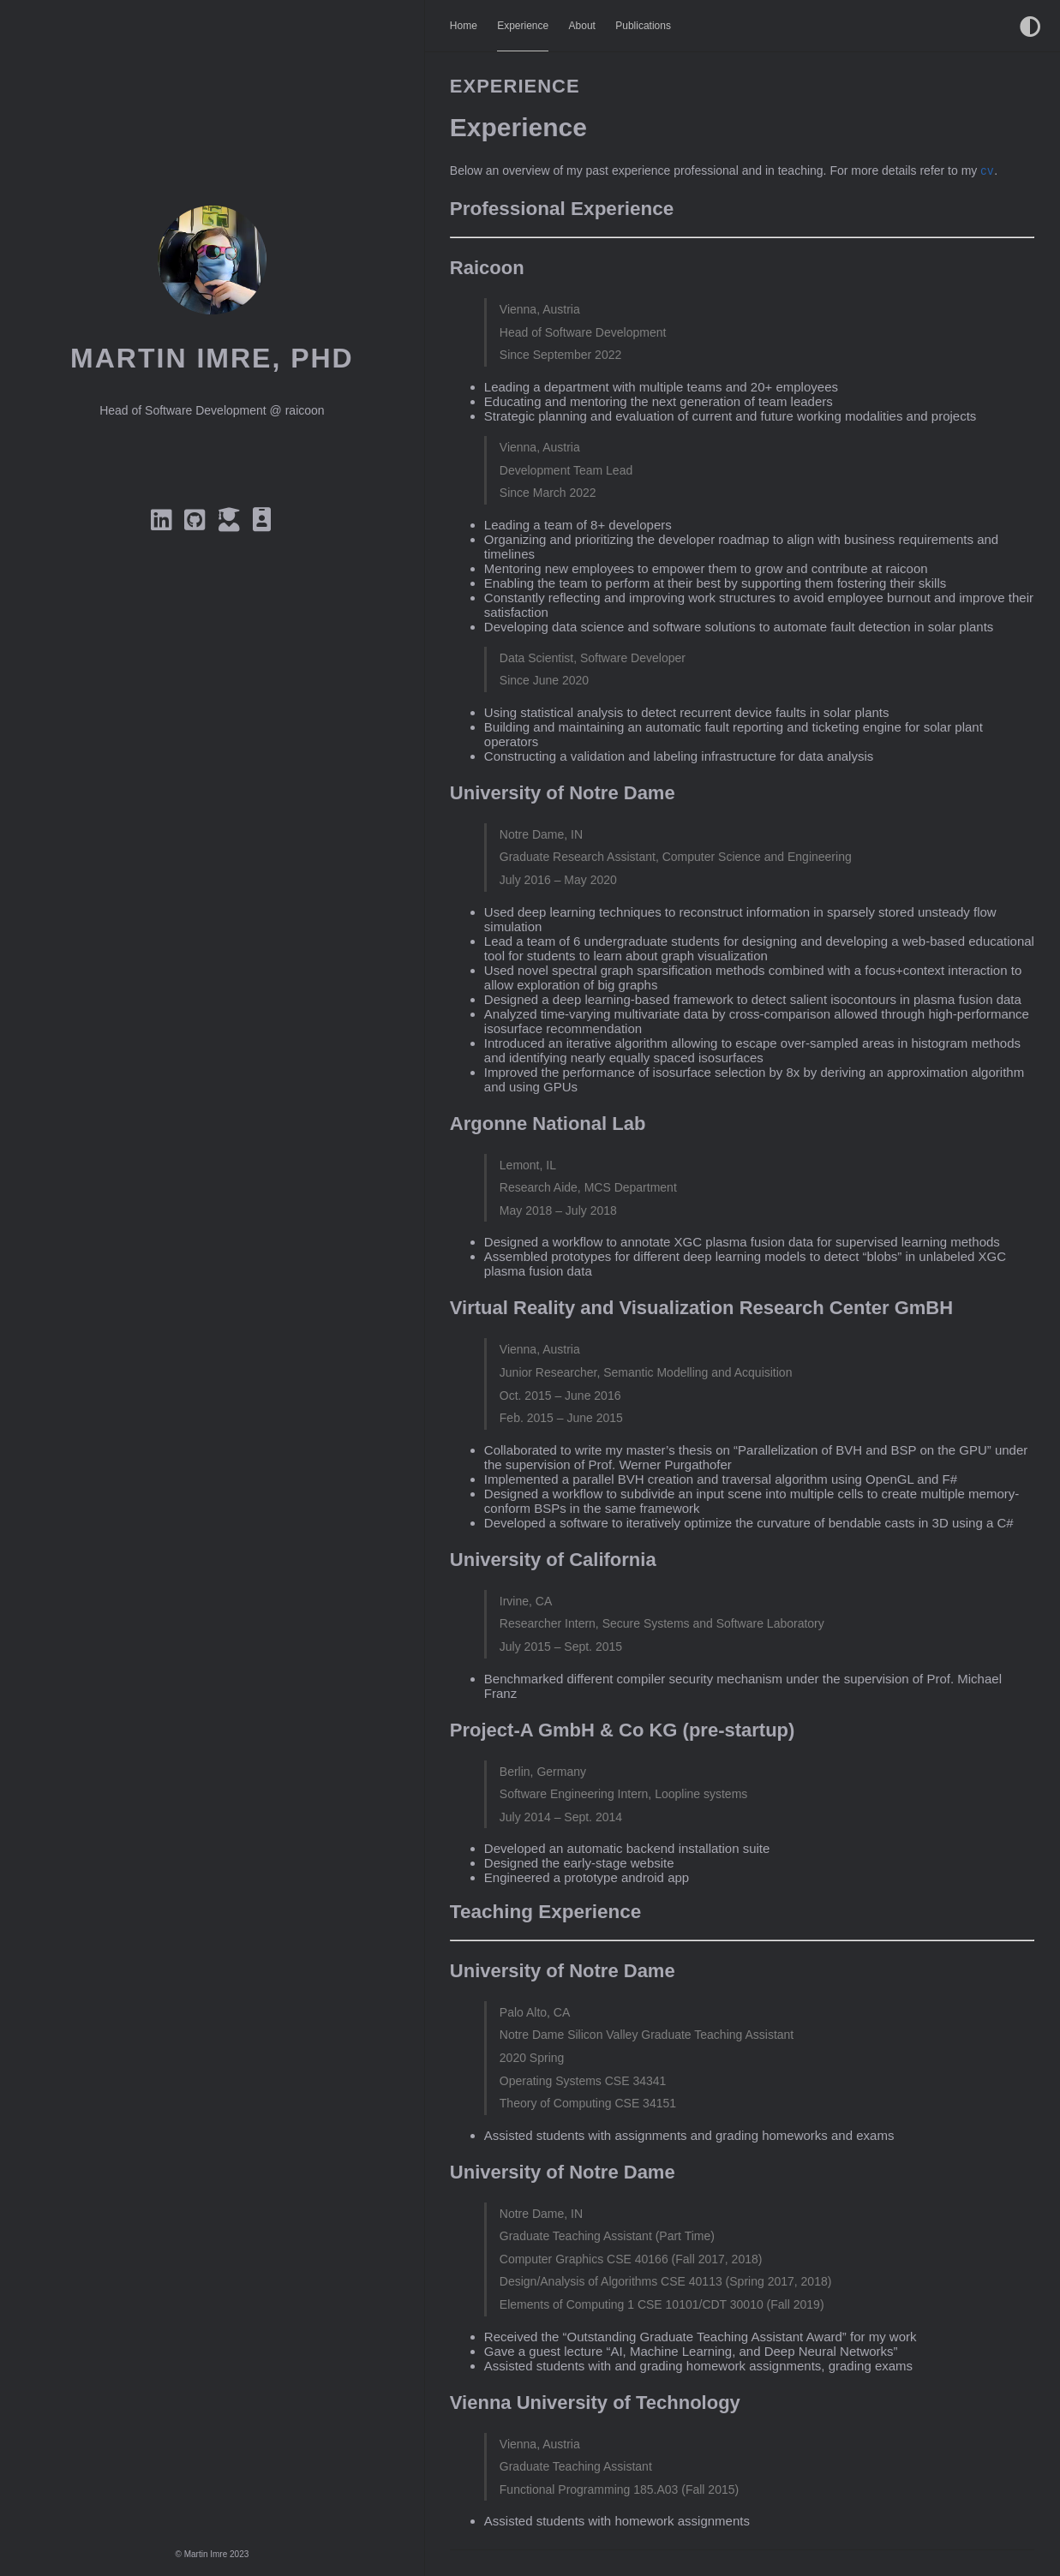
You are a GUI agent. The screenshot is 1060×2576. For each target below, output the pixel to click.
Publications (643, 26)
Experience (522, 26)
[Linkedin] (164, 524)
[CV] (263, 524)
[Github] (198, 524)
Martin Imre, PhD (212, 358)
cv (987, 170)
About (582, 26)
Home (463, 26)
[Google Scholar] (232, 524)
